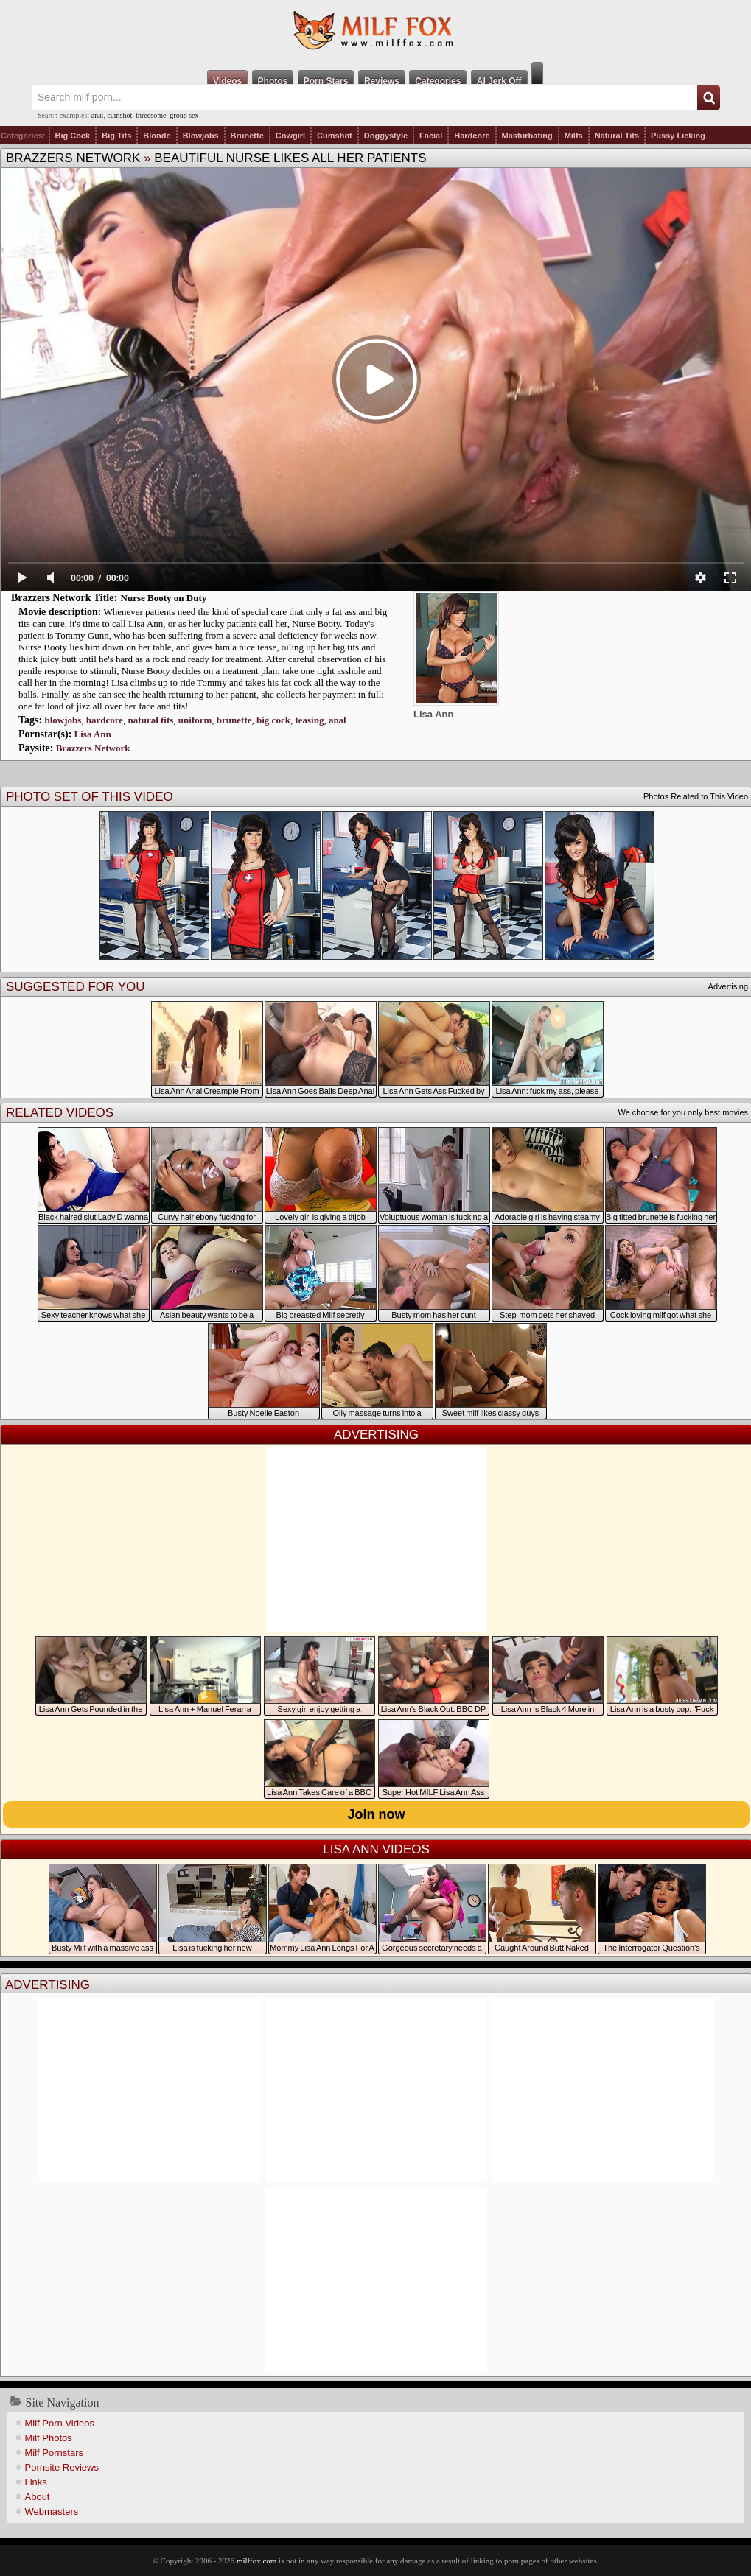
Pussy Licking (678, 135)
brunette (234, 720)
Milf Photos (48, 2437)
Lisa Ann (92, 734)
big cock (273, 720)
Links (36, 2482)
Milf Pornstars (54, 2452)
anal (97, 115)
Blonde (156, 135)
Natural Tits (617, 135)
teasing (309, 720)
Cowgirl (290, 135)
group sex (184, 115)
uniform (195, 720)
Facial (430, 135)
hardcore (104, 720)
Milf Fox (375, 31)
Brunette (247, 135)
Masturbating (527, 135)
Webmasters (52, 2511)
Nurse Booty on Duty (164, 597)
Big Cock (73, 135)
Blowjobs (201, 135)
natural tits (151, 720)
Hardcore (471, 135)
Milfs (574, 135)
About (37, 2496)
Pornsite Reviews (62, 2467)
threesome (151, 115)
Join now (376, 1814)
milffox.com (256, 2560)
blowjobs (62, 720)
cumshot (119, 115)
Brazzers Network (73, 158)
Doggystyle (386, 135)
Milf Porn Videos (59, 2423)
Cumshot (334, 135)
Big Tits (116, 135)
